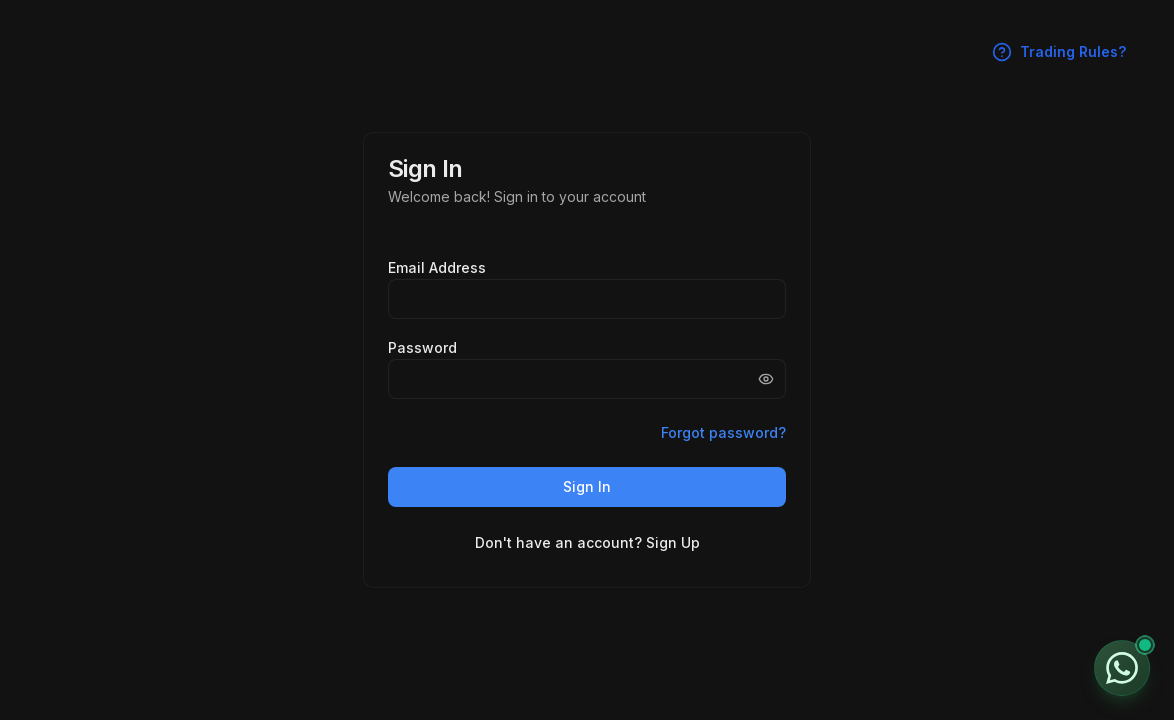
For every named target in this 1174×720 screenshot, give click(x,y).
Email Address (437, 267)
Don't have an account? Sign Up (587, 542)
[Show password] (766, 379)
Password (422, 347)
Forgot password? (723, 432)
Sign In (587, 486)
